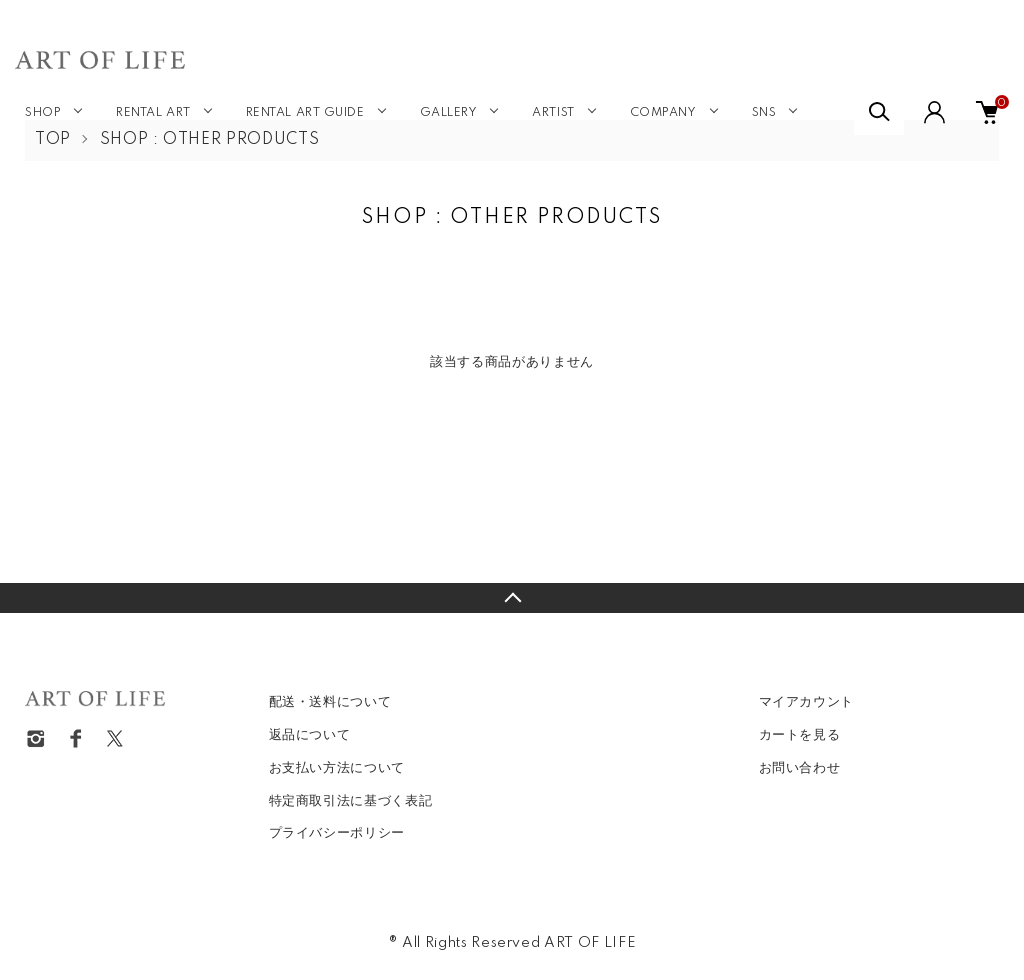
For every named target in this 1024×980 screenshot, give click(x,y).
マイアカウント (807, 702)
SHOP (43, 113)
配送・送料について (330, 702)
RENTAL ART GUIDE (305, 113)
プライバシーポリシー (337, 833)
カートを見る (800, 735)
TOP (53, 140)
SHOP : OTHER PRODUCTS (210, 140)
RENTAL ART (153, 113)
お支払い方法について (337, 768)
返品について (310, 735)
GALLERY (449, 113)
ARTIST (553, 113)
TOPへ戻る (512, 598)
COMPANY (663, 113)
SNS (764, 113)
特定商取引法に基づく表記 (351, 801)
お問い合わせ (800, 768)
